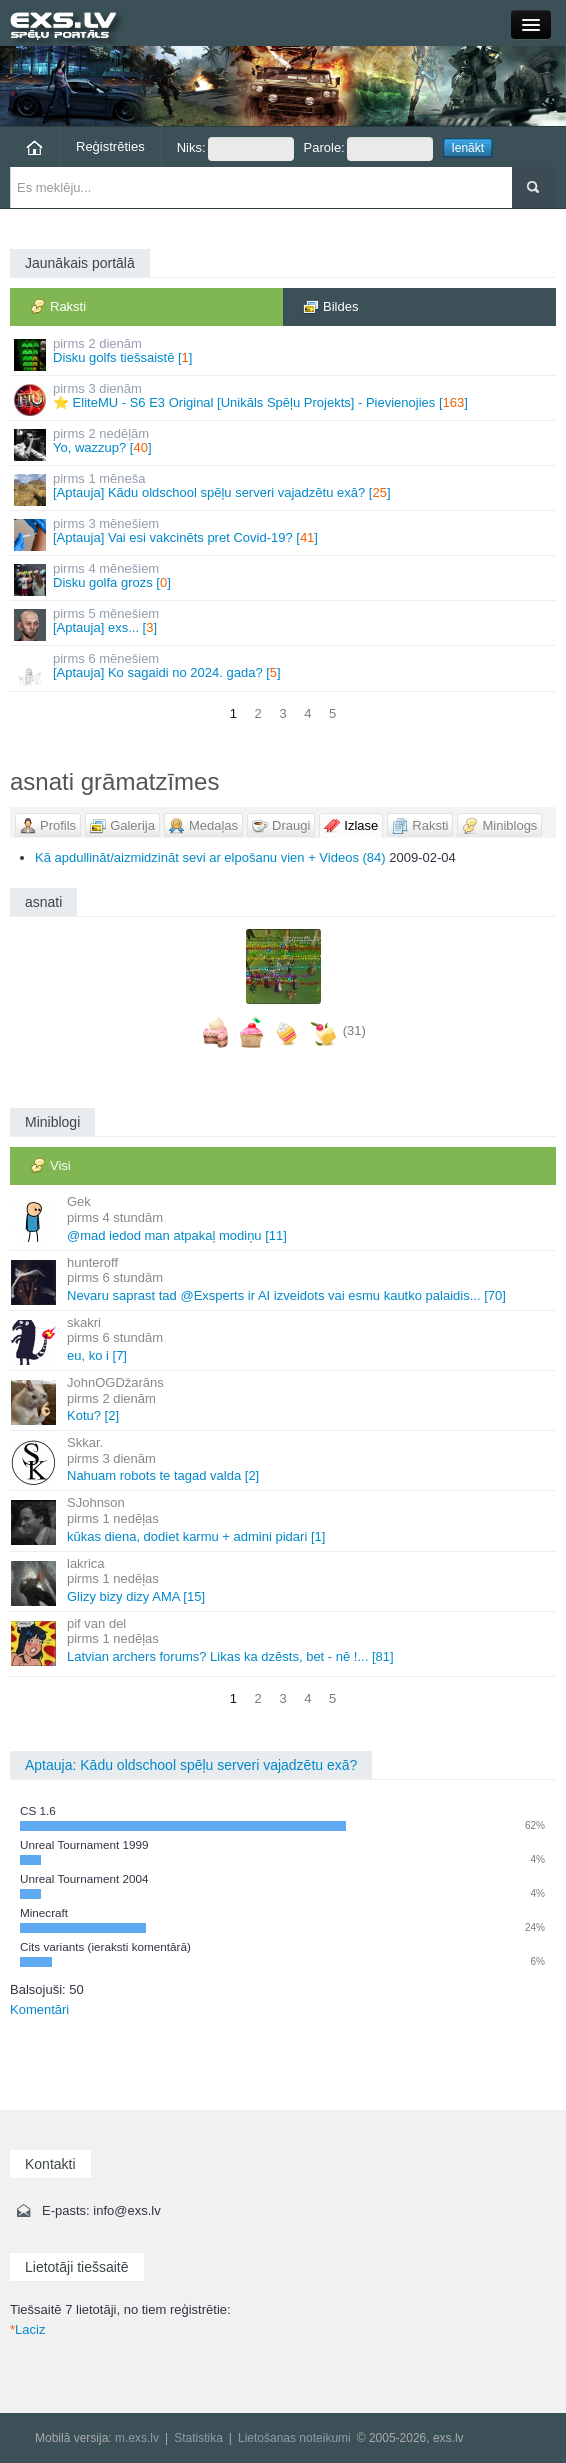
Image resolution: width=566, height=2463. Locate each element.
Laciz (27, 2329)
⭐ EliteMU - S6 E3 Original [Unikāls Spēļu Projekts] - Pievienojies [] (284, 398)
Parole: (368, 149)
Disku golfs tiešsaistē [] (284, 353)
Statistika (198, 2438)
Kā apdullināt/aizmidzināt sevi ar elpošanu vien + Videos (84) (210, 857)
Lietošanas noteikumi (294, 2438)
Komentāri (39, 2009)
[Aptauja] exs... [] (284, 623)
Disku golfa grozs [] (284, 578)
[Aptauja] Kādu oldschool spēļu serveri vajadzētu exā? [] (284, 488)
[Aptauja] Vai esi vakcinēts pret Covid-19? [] (284, 533)
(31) (354, 1031)
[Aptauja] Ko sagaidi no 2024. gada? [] (284, 668)
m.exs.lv (137, 2438)
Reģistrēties (110, 146)
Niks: (235, 149)
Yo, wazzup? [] (284, 443)
